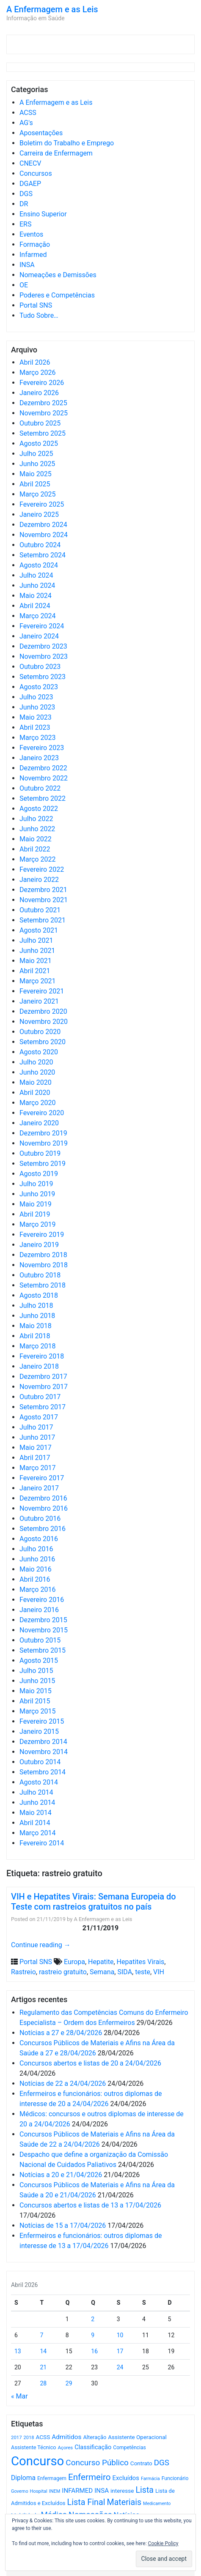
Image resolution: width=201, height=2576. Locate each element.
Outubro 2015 (40, 1640)
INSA (27, 265)
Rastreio (23, 1972)
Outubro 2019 (40, 1153)
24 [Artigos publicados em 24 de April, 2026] (120, 2367)
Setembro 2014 (42, 1772)
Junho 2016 (37, 1559)
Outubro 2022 (40, 788)
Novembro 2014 (43, 1752)
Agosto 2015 (38, 1660)
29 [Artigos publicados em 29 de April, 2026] (69, 2383)
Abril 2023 (34, 727)
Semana (102, 1972)
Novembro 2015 (43, 1630)
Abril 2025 (34, 484)
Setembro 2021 (42, 920)
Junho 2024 (37, 585)
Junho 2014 (37, 1802)
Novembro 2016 (43, 1508)
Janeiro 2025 (39, 514)
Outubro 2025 (40, 423)
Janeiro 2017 (39, 1488)
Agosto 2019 (38, 1174)
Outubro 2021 (40, 910)
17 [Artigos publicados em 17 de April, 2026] (120, 2351)
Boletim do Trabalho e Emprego (66, 143)
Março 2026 (37, 372)
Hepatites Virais (141, 1962)
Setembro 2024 (42, 555)
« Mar (19, 2396)
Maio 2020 (35, 1082)
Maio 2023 (35, 717)
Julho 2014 (36, 1792)
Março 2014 (37, 1833)
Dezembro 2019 (43, 1133)
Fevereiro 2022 (41, 869)
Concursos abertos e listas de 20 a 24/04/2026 (90, 2063)
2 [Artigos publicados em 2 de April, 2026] (92, 2319)
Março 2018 (37, 1346)
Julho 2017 (36, 1427)
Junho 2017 (37, 1437)
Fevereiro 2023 (41, 748)
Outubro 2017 (40, 1397)
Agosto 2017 (38, 1417)
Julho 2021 (36, 940)
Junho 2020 (37, 1072)
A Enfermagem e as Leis (52, 9)
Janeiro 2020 (39, 1123)
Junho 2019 (37, 1194)
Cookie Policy (163, 2543)
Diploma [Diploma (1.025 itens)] (23, 2478)
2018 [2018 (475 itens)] (29, 2437)
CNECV (30, 163)
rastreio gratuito (63, 1972)
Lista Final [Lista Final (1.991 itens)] (86, 2502)
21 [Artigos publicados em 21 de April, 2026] (43, 2367)
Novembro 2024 (43, 535)
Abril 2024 (34, 606)
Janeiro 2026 (39, 393)
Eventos (31, 234)
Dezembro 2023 (43, 646)
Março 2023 (37, 738)
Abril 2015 (34, 1701)
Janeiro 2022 (39, 880)
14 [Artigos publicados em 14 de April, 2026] (43, 2351)
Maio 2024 (35, 596)
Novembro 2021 (43, 900)
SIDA (124, 1972)
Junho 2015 (37, 1681)
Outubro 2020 (40, 1032)
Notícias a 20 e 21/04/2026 (60, 2175)
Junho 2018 (37, 1316)
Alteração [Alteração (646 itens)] (94, 2437)
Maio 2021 (35, 961)
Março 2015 (37, 1711)
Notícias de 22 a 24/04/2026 (62, 2083)
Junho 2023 (37, 707)
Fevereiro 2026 (41, 383)
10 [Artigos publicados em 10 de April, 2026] (120, 2335)
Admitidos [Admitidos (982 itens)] (66, 2437)
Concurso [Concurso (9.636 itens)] (37, 2461)
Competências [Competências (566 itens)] (129, 2447)
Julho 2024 (36, 575)
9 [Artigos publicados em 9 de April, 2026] (92, 2335)
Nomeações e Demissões (57, 275)
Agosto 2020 (38, 1052)
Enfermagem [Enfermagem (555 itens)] (51, 2478)
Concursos (35, 173)
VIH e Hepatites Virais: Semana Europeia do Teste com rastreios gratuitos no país (93, 1901)
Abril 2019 (34, 1214)
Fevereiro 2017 (41, 1478)
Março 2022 (37, 859)
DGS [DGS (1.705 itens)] (161, 2462)
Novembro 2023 (43, 656)
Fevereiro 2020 (41, 1113)
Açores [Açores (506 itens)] (65, 2447)
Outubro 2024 (40, 545)
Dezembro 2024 (43, 525)
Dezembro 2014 (43, 1742)
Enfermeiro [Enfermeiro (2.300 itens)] (89, 2477)
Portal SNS (35, 305)
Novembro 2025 (43, 413)
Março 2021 (37, 981)
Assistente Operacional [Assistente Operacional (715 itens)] (137, 2437)
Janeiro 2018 (39, 1366)
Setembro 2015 (42, 1650)
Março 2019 (37, 1224)
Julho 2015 (36, 1671)
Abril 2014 (34, 1823)
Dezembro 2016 (43, 1498)
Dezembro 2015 (43, 1620)
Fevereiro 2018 (41, 1356)
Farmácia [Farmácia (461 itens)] (150, 2478)
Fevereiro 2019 (41, 1235)
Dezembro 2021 (43, 890)
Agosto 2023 (38, 687)
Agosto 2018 (38, 1295)
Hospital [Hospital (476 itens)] (38, 2491)
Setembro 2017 (42, 1407)
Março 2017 (37, 1468)
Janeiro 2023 (39, 758)
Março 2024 (37, 616)
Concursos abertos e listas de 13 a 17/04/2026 (90, 2205)
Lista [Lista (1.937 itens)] (144, 2490)
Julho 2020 (36, 1062)
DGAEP (30, 184)
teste (142, 1972)
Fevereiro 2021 (41, 991)
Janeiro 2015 (39, 1731)
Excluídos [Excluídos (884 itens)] (125, 2478)
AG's (26, 123)
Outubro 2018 (40, 1275)
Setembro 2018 (42, 1285)
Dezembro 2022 (43, 768)
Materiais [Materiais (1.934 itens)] (124, 2502)
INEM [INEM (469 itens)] (55, 2491)
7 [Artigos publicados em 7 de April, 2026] (41, 2335)
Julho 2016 (36, 1549)
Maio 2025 (35, 474)
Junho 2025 (37, 464)
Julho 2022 (36, 819)
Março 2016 (37, 1589)
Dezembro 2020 (43, 1011)
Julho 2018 (36, 1306)
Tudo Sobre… (38, 315)
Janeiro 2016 (39, 1610)
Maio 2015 (35, 1691)
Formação (34, 244)
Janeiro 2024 (39, 636)
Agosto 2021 (38, 930)
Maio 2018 (35, 1326)
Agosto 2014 (38, 1782)
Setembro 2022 (42, 798)
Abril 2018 (34, 1336)
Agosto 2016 (38, 1539)
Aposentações (41, 133)
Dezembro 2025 (43, 403)
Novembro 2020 (43, 1022)
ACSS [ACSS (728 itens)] (43, 2437)
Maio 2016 (35, 1569)
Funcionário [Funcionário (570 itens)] (175, 2478)
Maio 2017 (35, 1448)
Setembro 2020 (42, 1042)
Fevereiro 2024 (41, 626)
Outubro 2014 (40, 1762)
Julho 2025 (36, 454)
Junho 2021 (37, 951)
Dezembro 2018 (43, 1255)
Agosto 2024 (38, 565)
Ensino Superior (43, 214)
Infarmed (33, 255)
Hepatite (100, 1962)
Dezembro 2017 (43, 1377)
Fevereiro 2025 (41, 504)
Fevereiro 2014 (41, 1843)
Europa (74, 1962)
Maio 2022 (35, 839)
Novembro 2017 (43, 1387)
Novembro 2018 (43, 1265)
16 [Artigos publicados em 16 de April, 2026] (94, 2351)
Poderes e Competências (57, 295)
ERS (25, 224)
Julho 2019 (36, 1184)
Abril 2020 (34, 1093)
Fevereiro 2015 (41, 1721)
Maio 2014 (35, 1813)
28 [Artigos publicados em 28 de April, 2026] (43, 2383)
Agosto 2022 (38, 809)
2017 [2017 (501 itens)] (16, 2437)
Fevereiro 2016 (41, 1600)
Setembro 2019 (42, 1164)
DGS (26, 194)
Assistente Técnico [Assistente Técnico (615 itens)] (33, 2447)
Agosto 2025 (38, 443)
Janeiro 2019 (39, 1245)
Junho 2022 (37, 829)
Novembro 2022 (43, 778)
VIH (158, 1972)
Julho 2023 (36, 697)
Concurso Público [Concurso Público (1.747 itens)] (97, 2462)
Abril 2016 (34, 1579)
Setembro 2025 (42, 433)
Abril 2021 (34, 971)
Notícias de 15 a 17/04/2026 (62, 2225)
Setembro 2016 (42, 1529)
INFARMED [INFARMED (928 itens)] (77, 2490)
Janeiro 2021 (39, 1001)
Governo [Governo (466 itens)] (19, 2491)
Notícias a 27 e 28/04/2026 (60, 2033)
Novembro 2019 (43, 1143)
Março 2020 (37, 1103)
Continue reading (41, 1945)
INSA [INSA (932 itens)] (101, 2490)
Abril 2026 (34, 362)
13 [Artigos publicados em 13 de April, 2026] (17, 2351)
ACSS (27, 113)
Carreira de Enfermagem (56, 153)
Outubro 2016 (40, 1518)
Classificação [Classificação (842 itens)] (92, 2447)
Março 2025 (37, 494)
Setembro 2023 (42, 677)
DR (23, 204)
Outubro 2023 (40, 667)
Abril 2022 (34, 849)
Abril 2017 (34, 1458)
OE (23, 285)
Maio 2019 (35, 1204)
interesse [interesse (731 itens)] (122, 2490)
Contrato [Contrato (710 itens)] (141, 2463)
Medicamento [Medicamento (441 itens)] (157, 2503)
